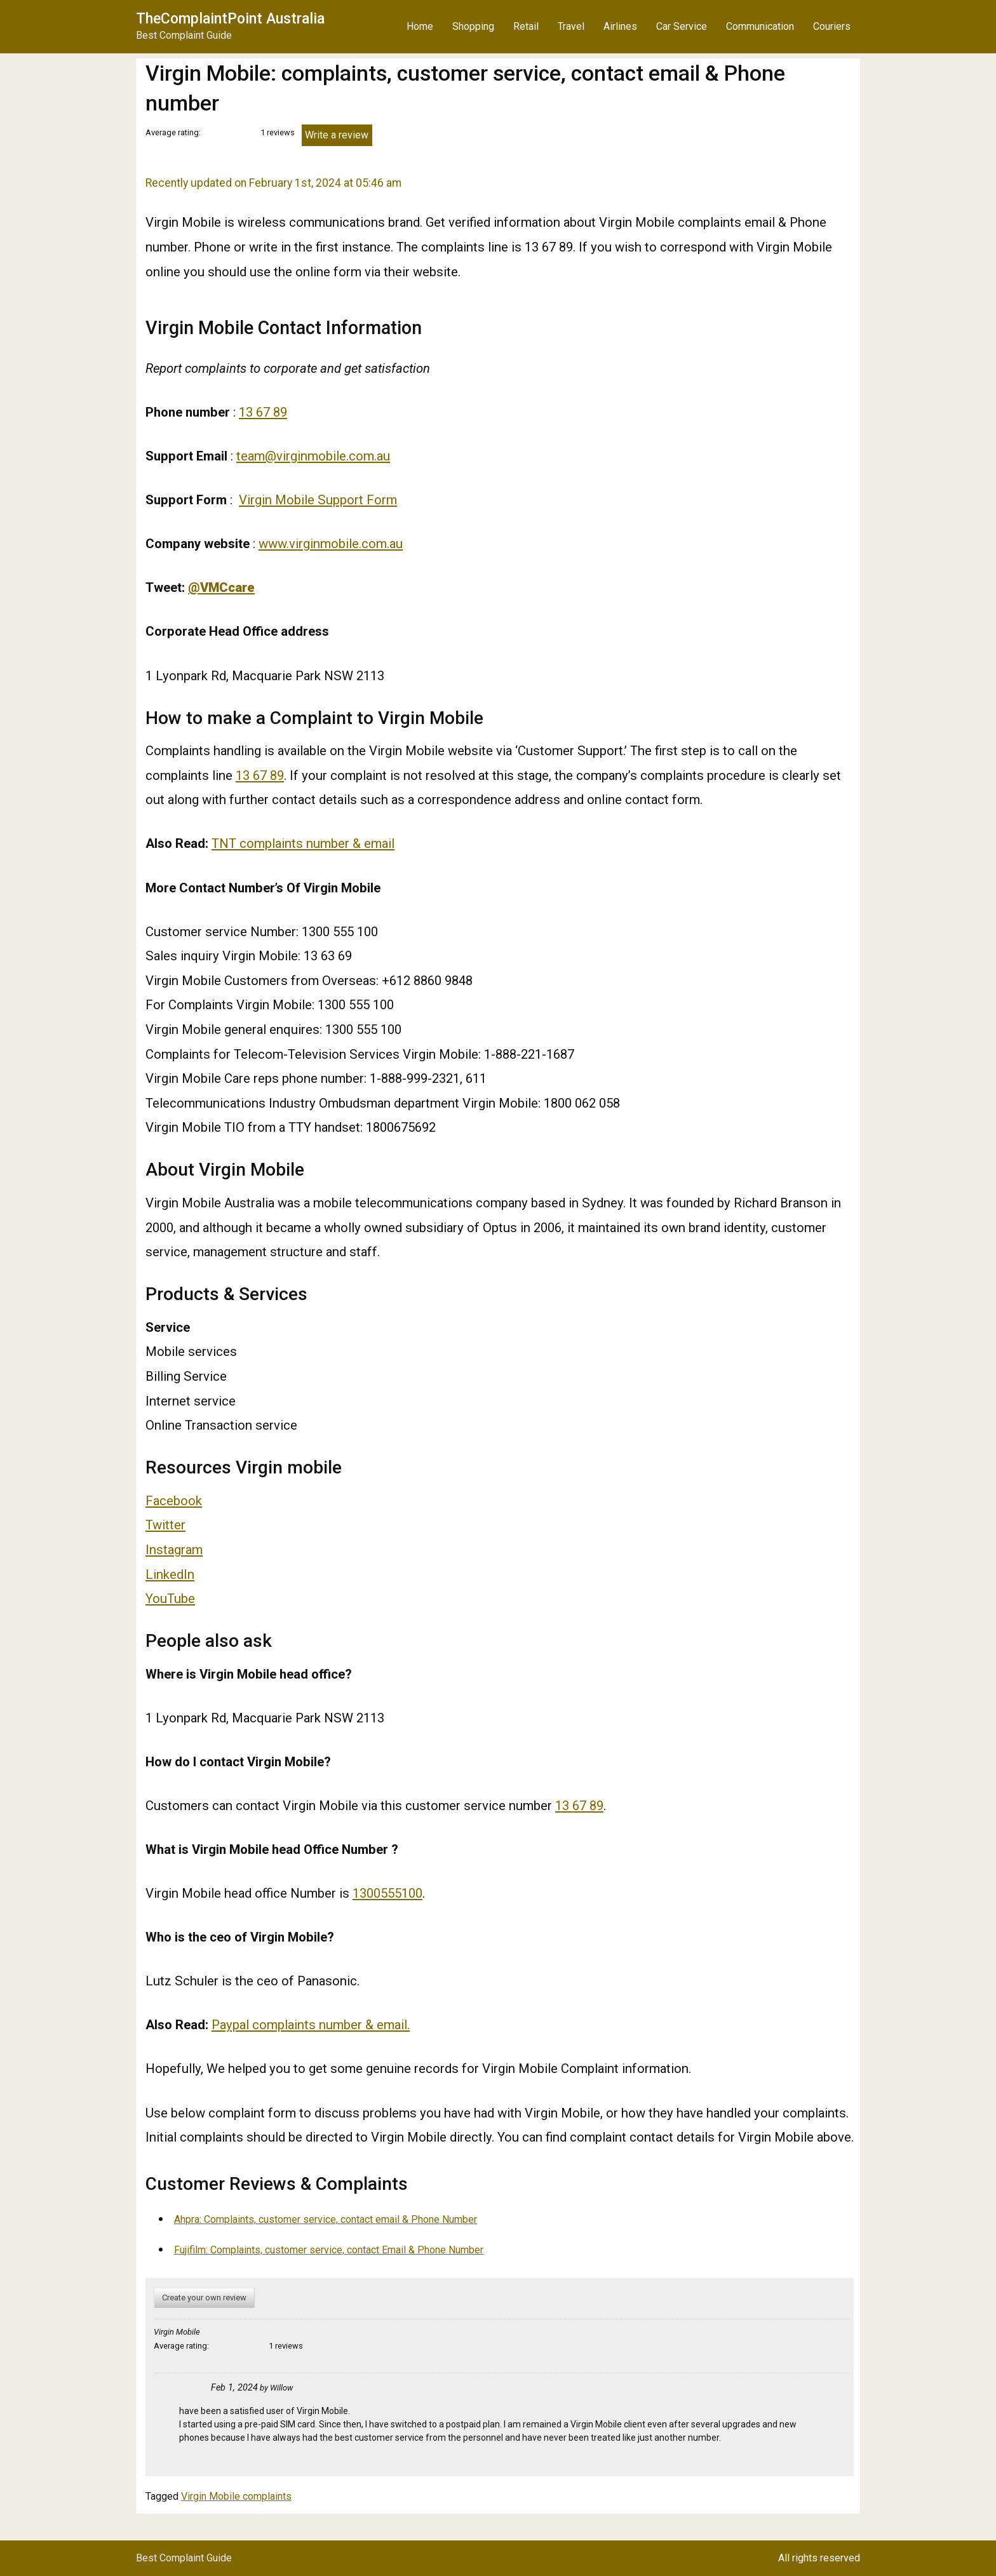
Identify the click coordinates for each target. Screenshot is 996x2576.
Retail (526, 26)
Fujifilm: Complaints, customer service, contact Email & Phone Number (328, 2250)
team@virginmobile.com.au (313, 456)
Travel (571, 26)
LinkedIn (169, 1574)
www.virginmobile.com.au (331, 543)
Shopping (473, 26)
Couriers (832, 26)
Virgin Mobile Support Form (318, 499)
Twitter (165, 1525)
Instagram (174, 1549)
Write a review (336, 135)
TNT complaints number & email (303, 843)
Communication (760, 26)
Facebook (173, 1500)
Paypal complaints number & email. (311, 2024)
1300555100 (387, 1893)
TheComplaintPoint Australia (230, 18)
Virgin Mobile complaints (236, 2496)
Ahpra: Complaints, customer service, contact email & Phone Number (325, 2219)
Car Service (681, 26)
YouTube (170, 1598)
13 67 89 (263, 412)
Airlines (620, 26)
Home (420, 26)
